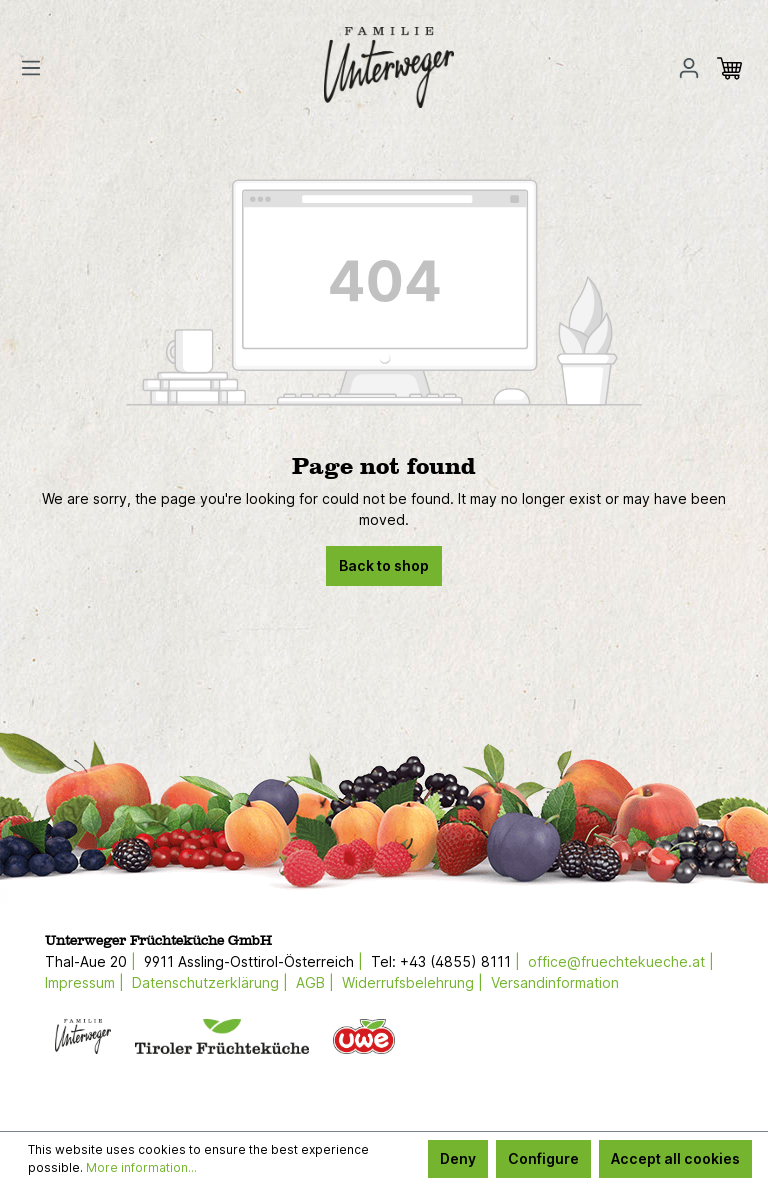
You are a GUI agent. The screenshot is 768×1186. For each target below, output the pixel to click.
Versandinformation (555, 982)
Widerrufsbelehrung (408, 982)
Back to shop (384, 565)
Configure (543, 1158)
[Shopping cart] (735, 68)
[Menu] (37, 68)
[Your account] (689, 68)
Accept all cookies (675, 1158)
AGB (310, 982)
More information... (141, 1167)
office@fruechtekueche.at (616, 961)
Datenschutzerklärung (205, 982)
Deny (458, 1158)
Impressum (80, 982)
